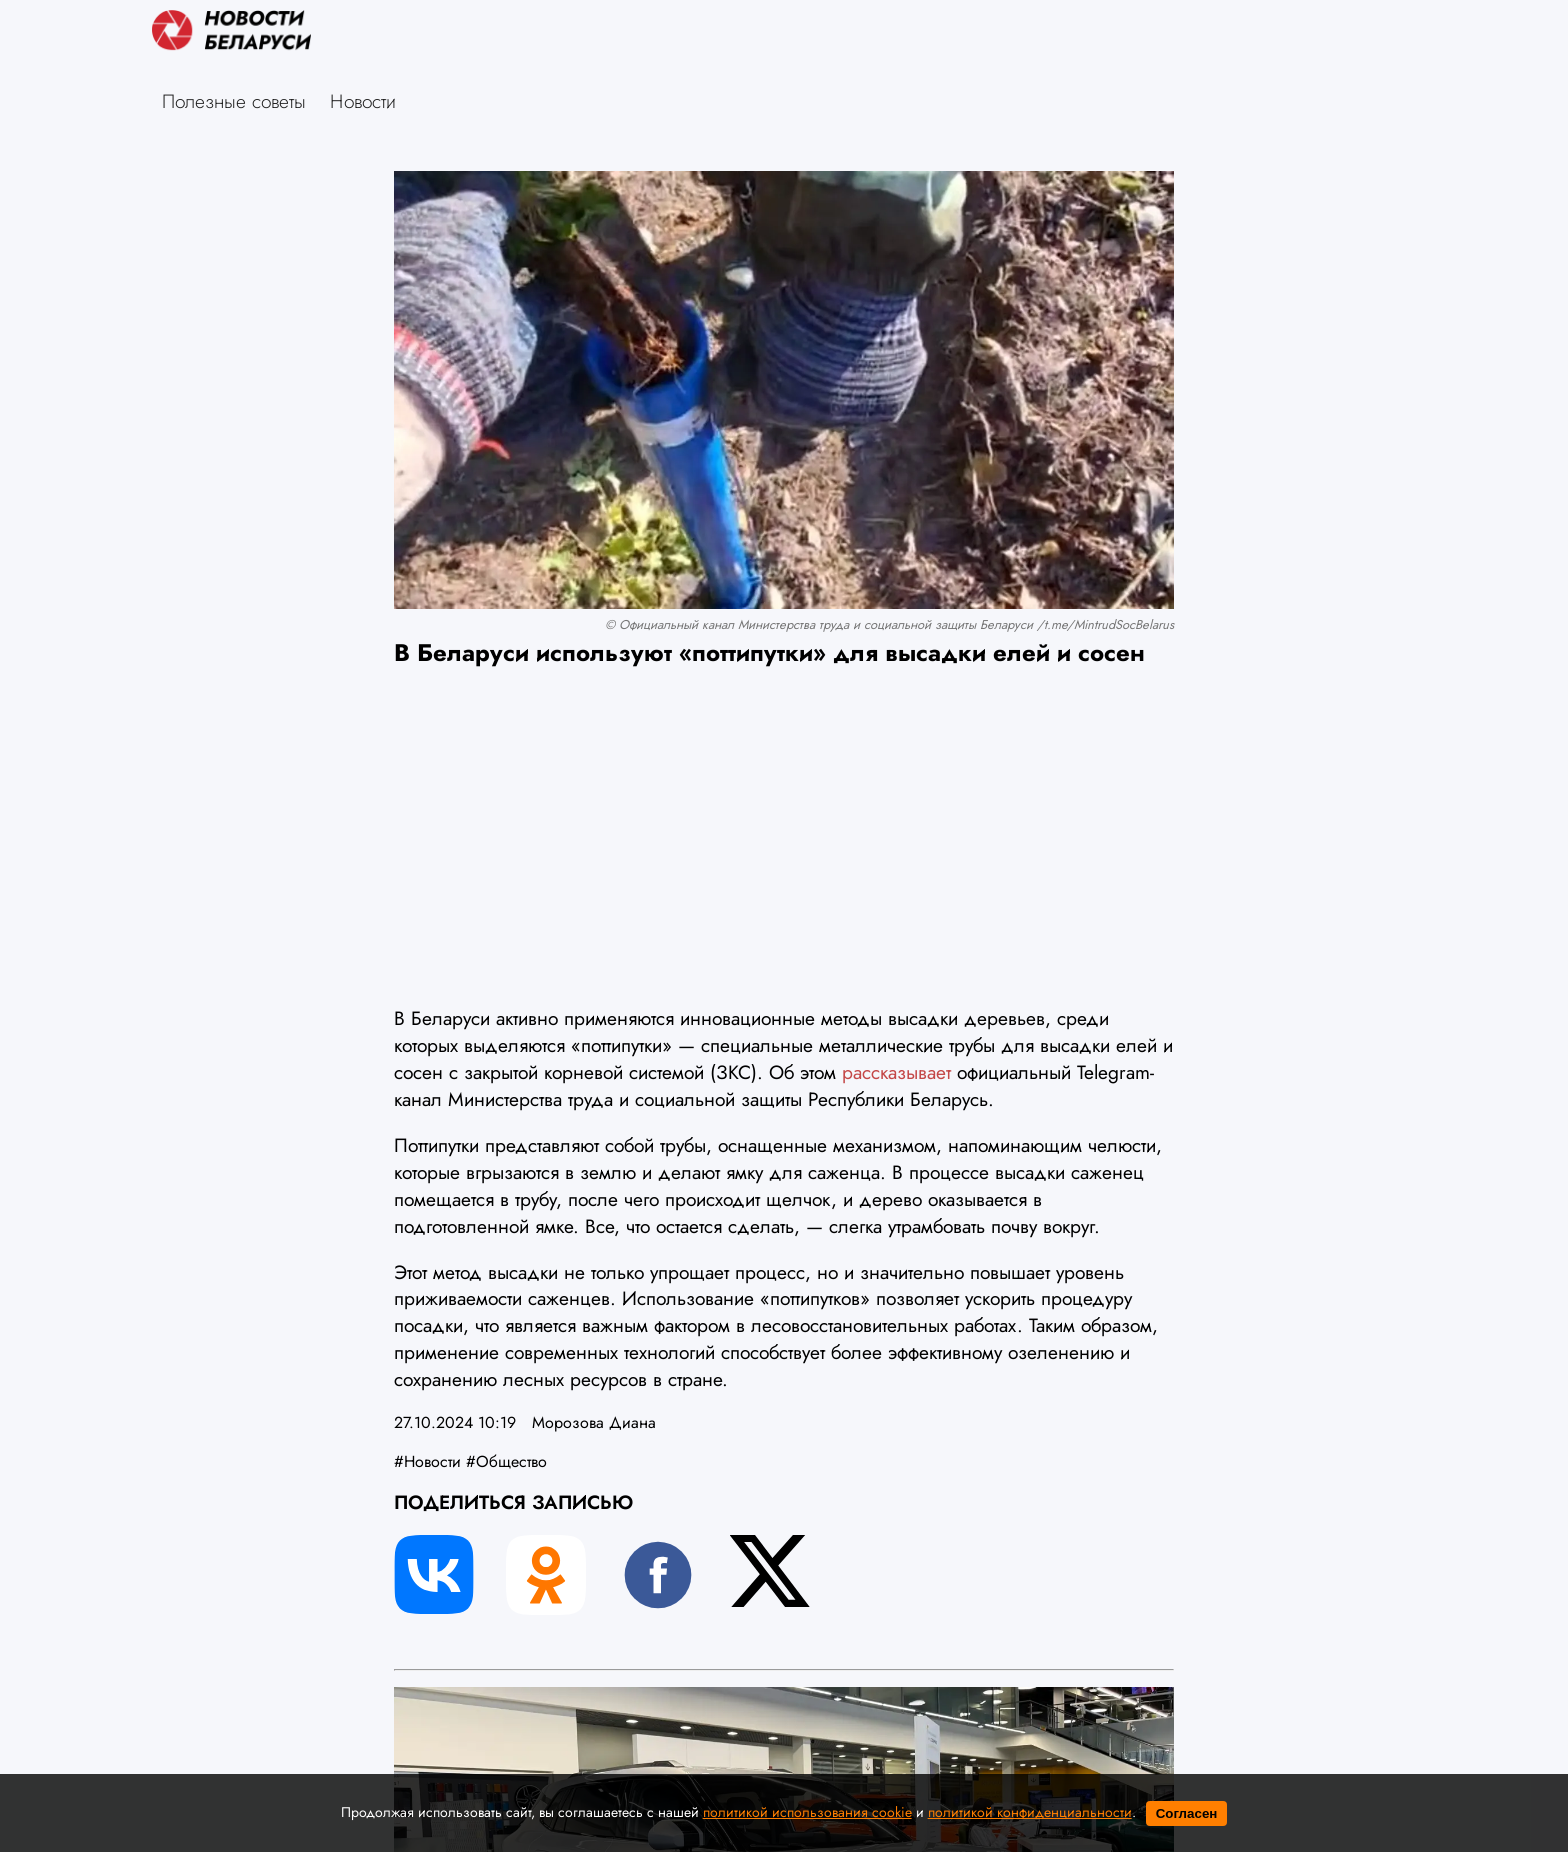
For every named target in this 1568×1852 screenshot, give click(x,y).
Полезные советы (234, 101)
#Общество (506, 1461)
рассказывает (893, 1072)
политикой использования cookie (807, 1812)
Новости (363, 101)
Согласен (1187, 1813)
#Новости (427, 1461)
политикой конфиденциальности (1030, 1812)
